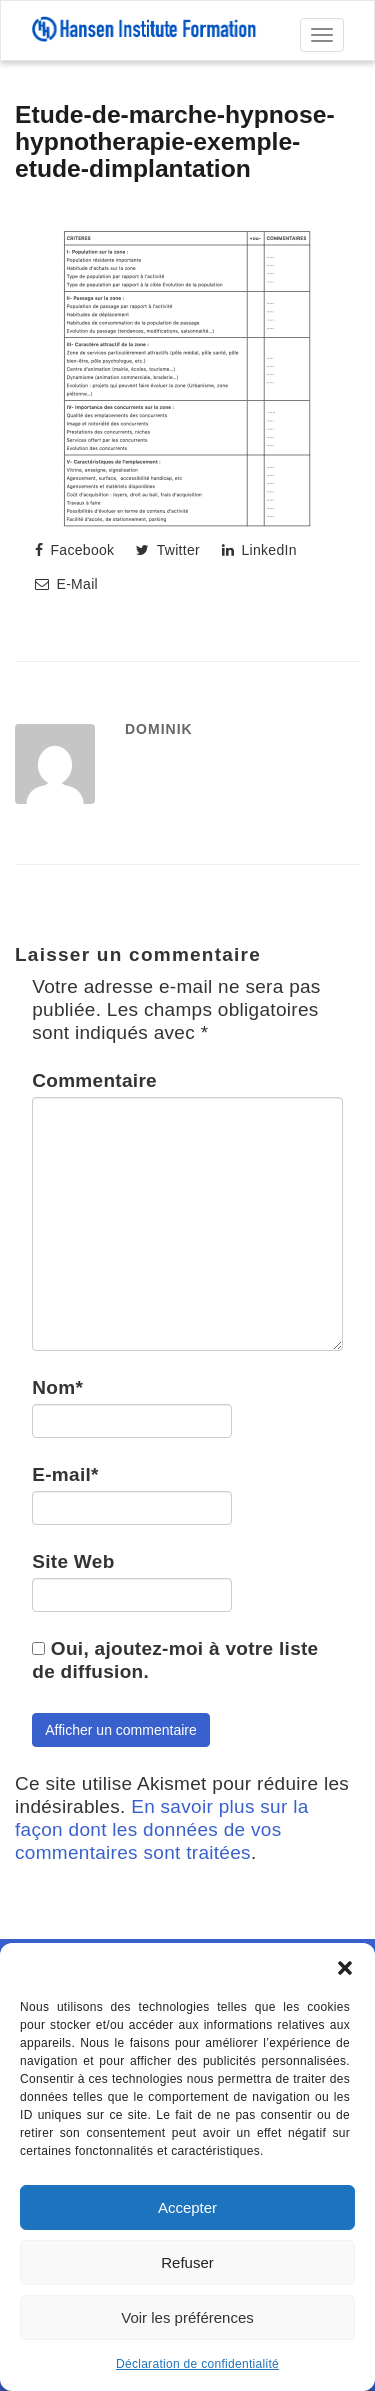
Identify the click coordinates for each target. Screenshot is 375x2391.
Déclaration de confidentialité (197, 2364)
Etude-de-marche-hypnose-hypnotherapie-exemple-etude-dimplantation (175, 141)
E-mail (65, 1474)
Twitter (168, 550)
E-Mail (66, 584)
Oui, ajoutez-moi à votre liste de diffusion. (175, 1660)
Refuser (187, 2262)
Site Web (73, 1561)
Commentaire (94, 1080)
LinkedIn (259, 550)
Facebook (74, 550)
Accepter (187, 2207)
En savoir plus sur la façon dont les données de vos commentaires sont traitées (162, 1829)
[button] (345, 1968)
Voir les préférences (187, 2317)
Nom (57, 1387)
